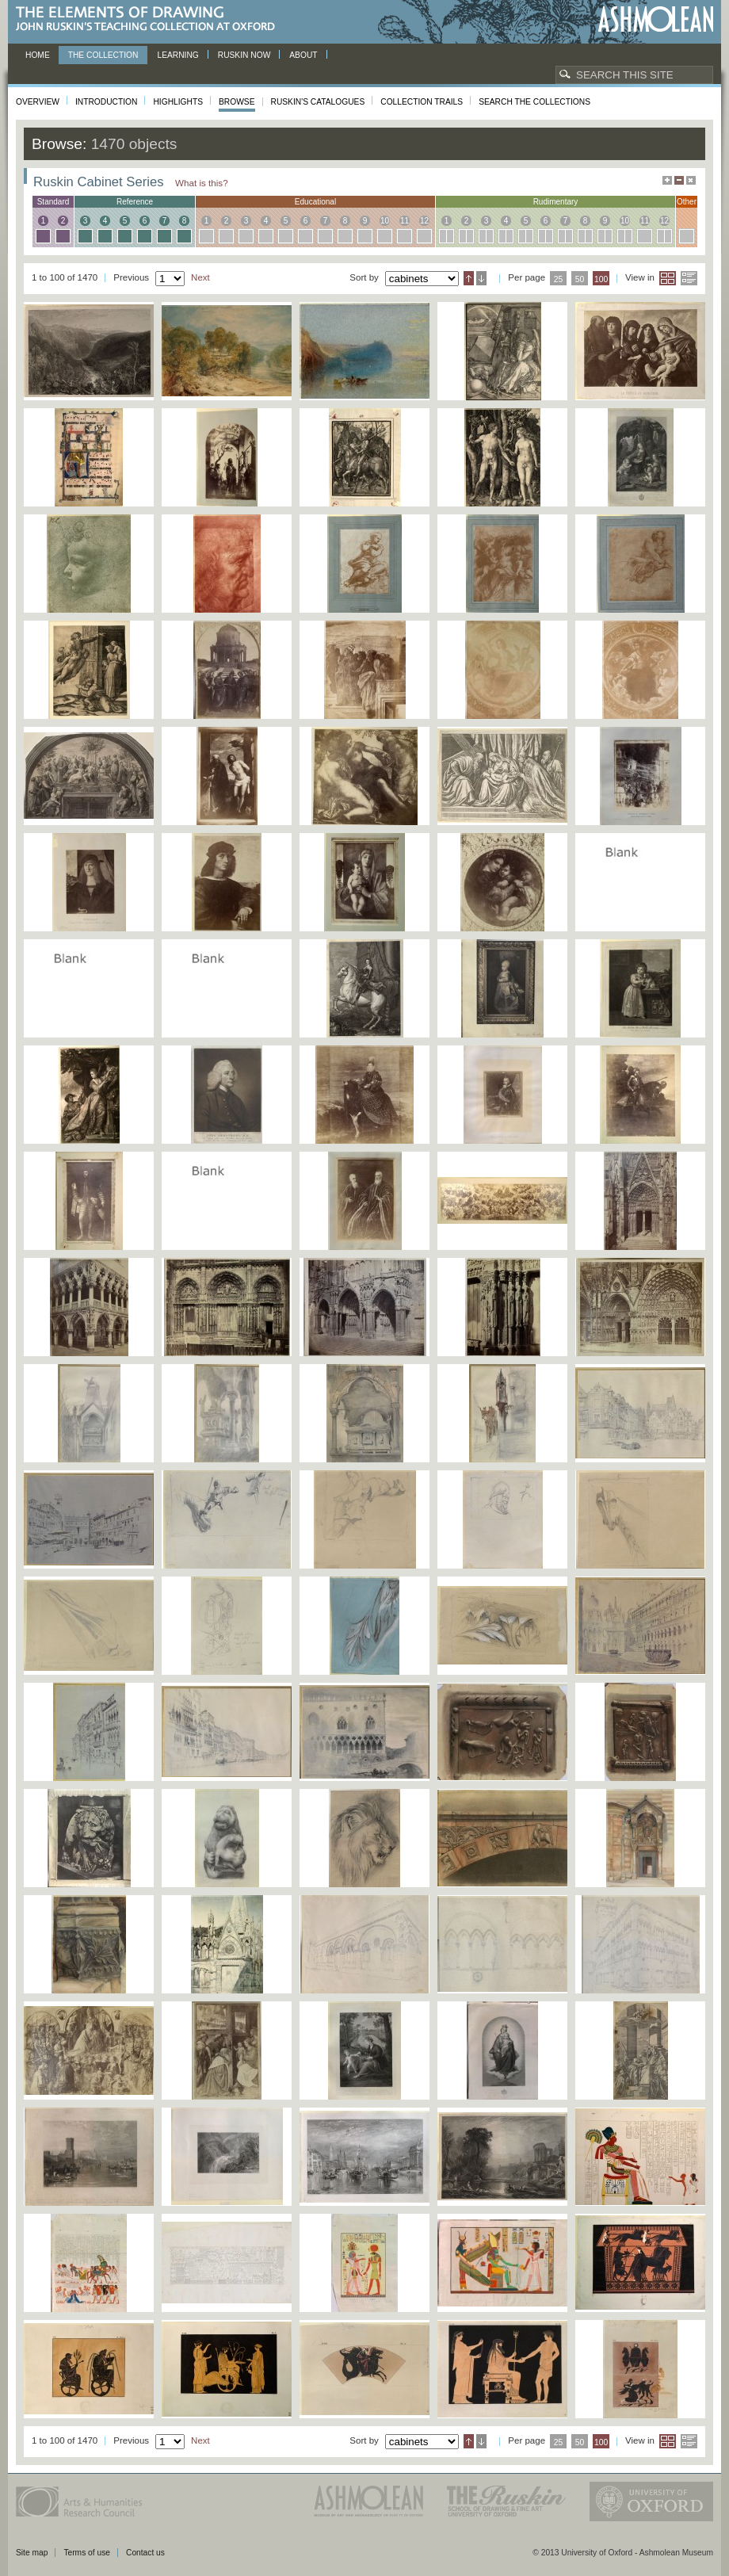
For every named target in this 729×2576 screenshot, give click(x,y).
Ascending (469, 278)
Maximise (667, 180)
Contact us (145, 2552)
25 (558, 279)
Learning (177, 55)
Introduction (106, 101)
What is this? (201, 183)
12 (424, 220)
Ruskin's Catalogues (318, 101)
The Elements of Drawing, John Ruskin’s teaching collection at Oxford (150, 19)
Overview (37, 101)
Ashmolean (655, 19)
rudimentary (555, 201)
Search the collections (534, 101)
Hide (691, 180)
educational (315, 201)
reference (134, 201)
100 (601, 279)
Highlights (178, 101)
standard (53, 201)
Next (200, 277)
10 (384, 220)
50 (580, 279)
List (689, 278)
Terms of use (86, 2552)
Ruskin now (244, 55)
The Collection (103, 55)
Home (37, 55)
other (687, 201)
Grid (667, 278)
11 (404, 220)
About (303, 55)
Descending (481, 278)
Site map (32, 2552)
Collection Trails (421, 101)
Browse (237, 101)
